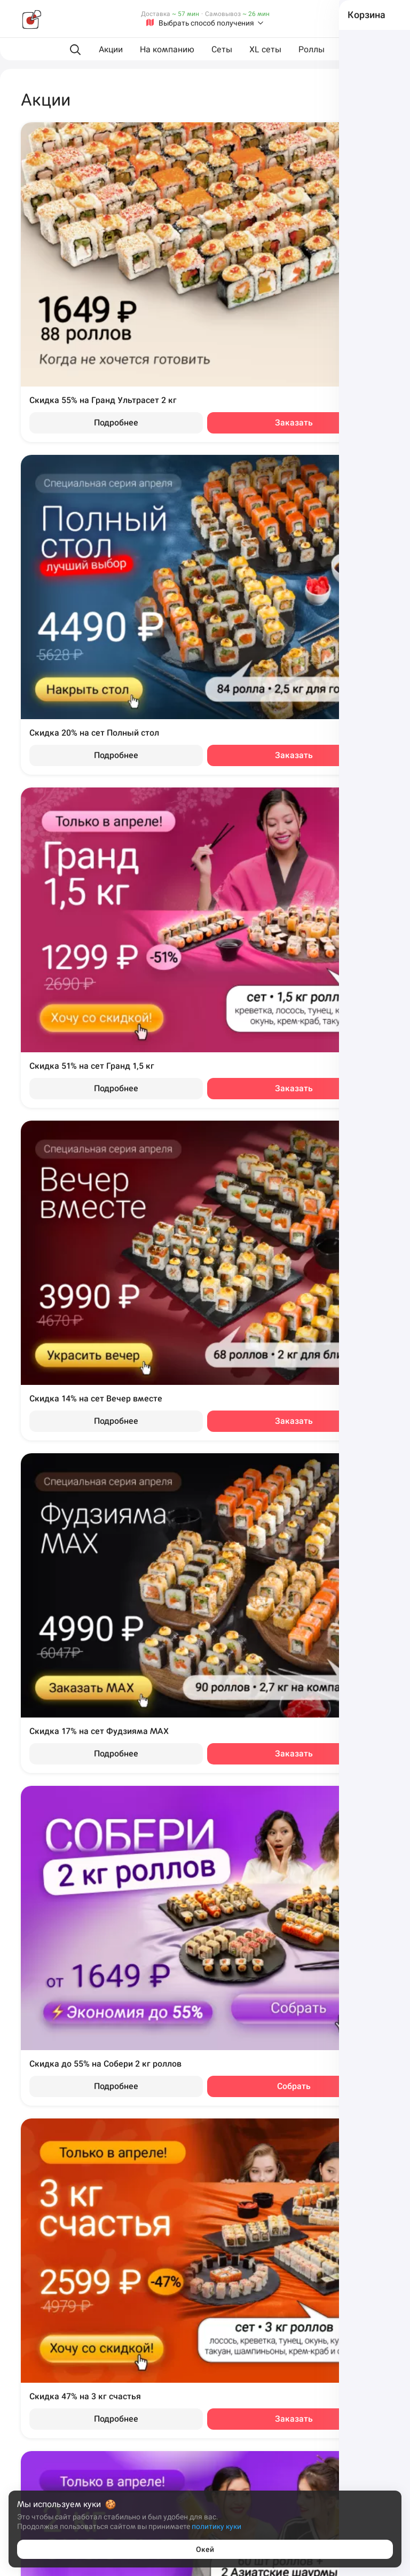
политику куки (216, 2526)
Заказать (294, 422)
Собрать (294, 2086)
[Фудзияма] (31, 19)
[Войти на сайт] (378, 19)
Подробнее (116, 422)
